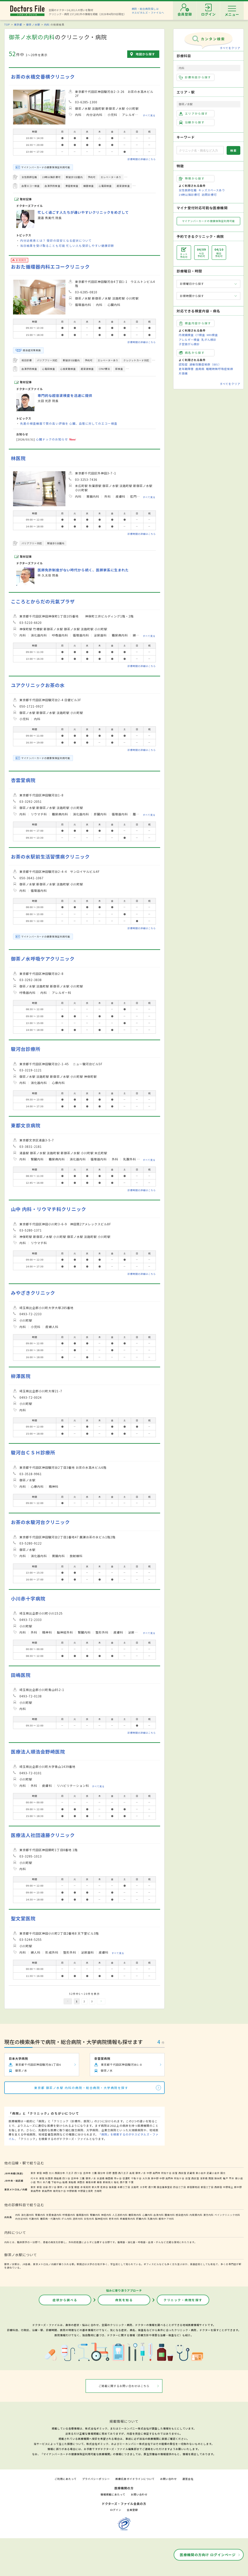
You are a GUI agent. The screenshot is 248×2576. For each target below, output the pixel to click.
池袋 (45, 2187)
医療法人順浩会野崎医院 (38, 1751)
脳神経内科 (101, 2218)
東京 (33, 2173)
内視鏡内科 (195, 2214)
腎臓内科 (95, 2214)
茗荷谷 (104, 2187)
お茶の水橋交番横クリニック (43, 76)
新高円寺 (47, 2191)
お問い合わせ (168, 2479)
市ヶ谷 (118, 2178)
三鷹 (94, 2173)
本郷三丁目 (123, 2187)
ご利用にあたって (66, 2479)
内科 (47, 24)
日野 (108, 2173)
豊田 (114, 2173)
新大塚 (95, 2187)
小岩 (33, 2182)
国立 (223, 2173)
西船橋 (58, 2178)
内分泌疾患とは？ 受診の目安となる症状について (56, 240)
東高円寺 (36, 2191)
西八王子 (123, 2173)
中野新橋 (72, 2191)
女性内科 (89, 2218)
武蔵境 (191, 2173)
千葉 (131, 2182)
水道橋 (101, 2178)
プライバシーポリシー (96, 2479)
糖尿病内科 (134, 2214)
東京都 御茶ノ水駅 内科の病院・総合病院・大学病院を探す (81, 2088)
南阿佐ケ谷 (59, 2191)
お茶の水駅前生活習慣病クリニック (50, 856)
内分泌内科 (21, 2218)
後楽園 (113, 2187)
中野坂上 (228, 2187)
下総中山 (56, 2182)
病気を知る (124, 2300)
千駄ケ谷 (136, 2178)
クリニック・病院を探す (183, 2300)
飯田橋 (109, 2178)
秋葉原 (49, 2178)
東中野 (155, 2178)
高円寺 (156, 2173)
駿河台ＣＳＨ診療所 (33, 1452)
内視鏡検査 (186, 335)
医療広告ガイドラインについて (135, 2479)
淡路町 (135, 2187)
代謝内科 (34, 2218)
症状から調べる (65, 2300)
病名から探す (192, 353)
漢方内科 (208, 2214)
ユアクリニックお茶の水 (38, 685)
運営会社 (187, 2479)
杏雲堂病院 (23, 780)
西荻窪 (182, 2173)
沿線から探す (192, 122)
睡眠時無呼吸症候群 (219, 369)
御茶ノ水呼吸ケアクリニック (43, 958)
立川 (51, 2173)
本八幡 (46, 2182)
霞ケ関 (152, 2187)
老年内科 (114, 2218)
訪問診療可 (209, 195)
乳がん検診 (208, 340)
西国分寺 (60, 2173)
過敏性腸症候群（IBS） (205, 364)
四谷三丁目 (179, 2187)
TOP (7, 24)
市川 (39, 2182)
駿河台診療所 (25, 1049)
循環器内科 (82, 2214)
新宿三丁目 (207, 2187)
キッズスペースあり (211, 190)
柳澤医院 (21, 1376)
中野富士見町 (85, 2191)
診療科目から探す (195, 77)
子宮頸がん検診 (189, 344)
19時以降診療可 (189, 195)
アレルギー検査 (189, 340)
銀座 (77, 2187)
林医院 (18, 458)
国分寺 (101, 2173)
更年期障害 (186, 369)
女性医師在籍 (188, 190)
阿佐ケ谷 (166, 2173)
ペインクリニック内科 (227, 2214)
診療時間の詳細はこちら (142, 159)
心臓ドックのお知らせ (52, 439)
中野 (149, 2173)
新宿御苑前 (193, 2187)
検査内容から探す (195, 323)
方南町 (98, 2191)
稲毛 (116, 2182)
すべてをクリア (230, 48)
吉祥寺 (87, 2173)
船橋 (65, 2182)
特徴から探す (192, 178)
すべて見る (149, 115)
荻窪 (174, 2173)
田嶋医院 (21, 1675)
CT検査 (200, 335)
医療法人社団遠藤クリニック (43, 1835)
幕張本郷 (91, 2182)
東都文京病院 (25, 1125)
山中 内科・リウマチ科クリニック (48, 1209)
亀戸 (225, 2178)
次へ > (101, 2001)
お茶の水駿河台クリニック (40, 1522)
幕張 (99, 2182)
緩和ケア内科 (166, 2218)
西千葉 (124, 2182)
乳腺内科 (153, 2218)
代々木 (34, 2178)
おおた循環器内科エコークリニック (50, 266)
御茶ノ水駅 (33, 24)
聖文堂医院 (23, 1918)
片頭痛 (183, 373)
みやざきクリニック (33, 1292)
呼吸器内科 (68, 2214)
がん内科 (67, 2218)
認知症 (183, 364)
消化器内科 (27, 2214)
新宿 (39, 2173)
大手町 (144, 2187)
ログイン (115, 2510)
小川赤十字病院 (28, 1598)
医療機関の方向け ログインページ (208, 2554)
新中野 (238, 2187)
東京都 (18, 24)
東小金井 (201, 2173)
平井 (231, 2178)
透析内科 (78, 2218)
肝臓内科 (141, 2218)
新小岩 (239, 2178)
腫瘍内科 (170, 2214)
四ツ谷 (78, 2173)
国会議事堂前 (164, 2187)
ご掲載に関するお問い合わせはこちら (124, 2386)
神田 (45, 2173)
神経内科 (106, 2214)
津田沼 (81, 2182)
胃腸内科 (40, 2214)
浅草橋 (204, 2178)
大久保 (146, 2178)
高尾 (131, 2173)
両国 (211, 2178)
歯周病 (199, 369)
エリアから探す (193, 113)
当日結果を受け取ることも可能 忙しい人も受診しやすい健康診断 (67, 245)
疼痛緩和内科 (127, 2218)
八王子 (70, 2173)
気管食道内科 (54, 2214)
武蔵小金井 (213, 2173)
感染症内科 (182, 2214)
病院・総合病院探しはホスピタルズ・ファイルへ (148, 10)
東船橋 (72, 2182)
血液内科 (159, 2214)
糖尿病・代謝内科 (50, 2218)
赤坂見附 (85, 2187)
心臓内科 (147, 2214)
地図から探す (145, 54)
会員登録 (132, 2510)
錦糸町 (218, 2178)
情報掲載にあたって (112, 2494)
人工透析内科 (120, 2214)
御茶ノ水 (141, 2173)
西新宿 (218, 2187)
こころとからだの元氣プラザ (43, 601)
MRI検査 (212, 335)
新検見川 (108, 2182)
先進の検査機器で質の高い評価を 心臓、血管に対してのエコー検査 (68, 423)
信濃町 (126, 2178)
